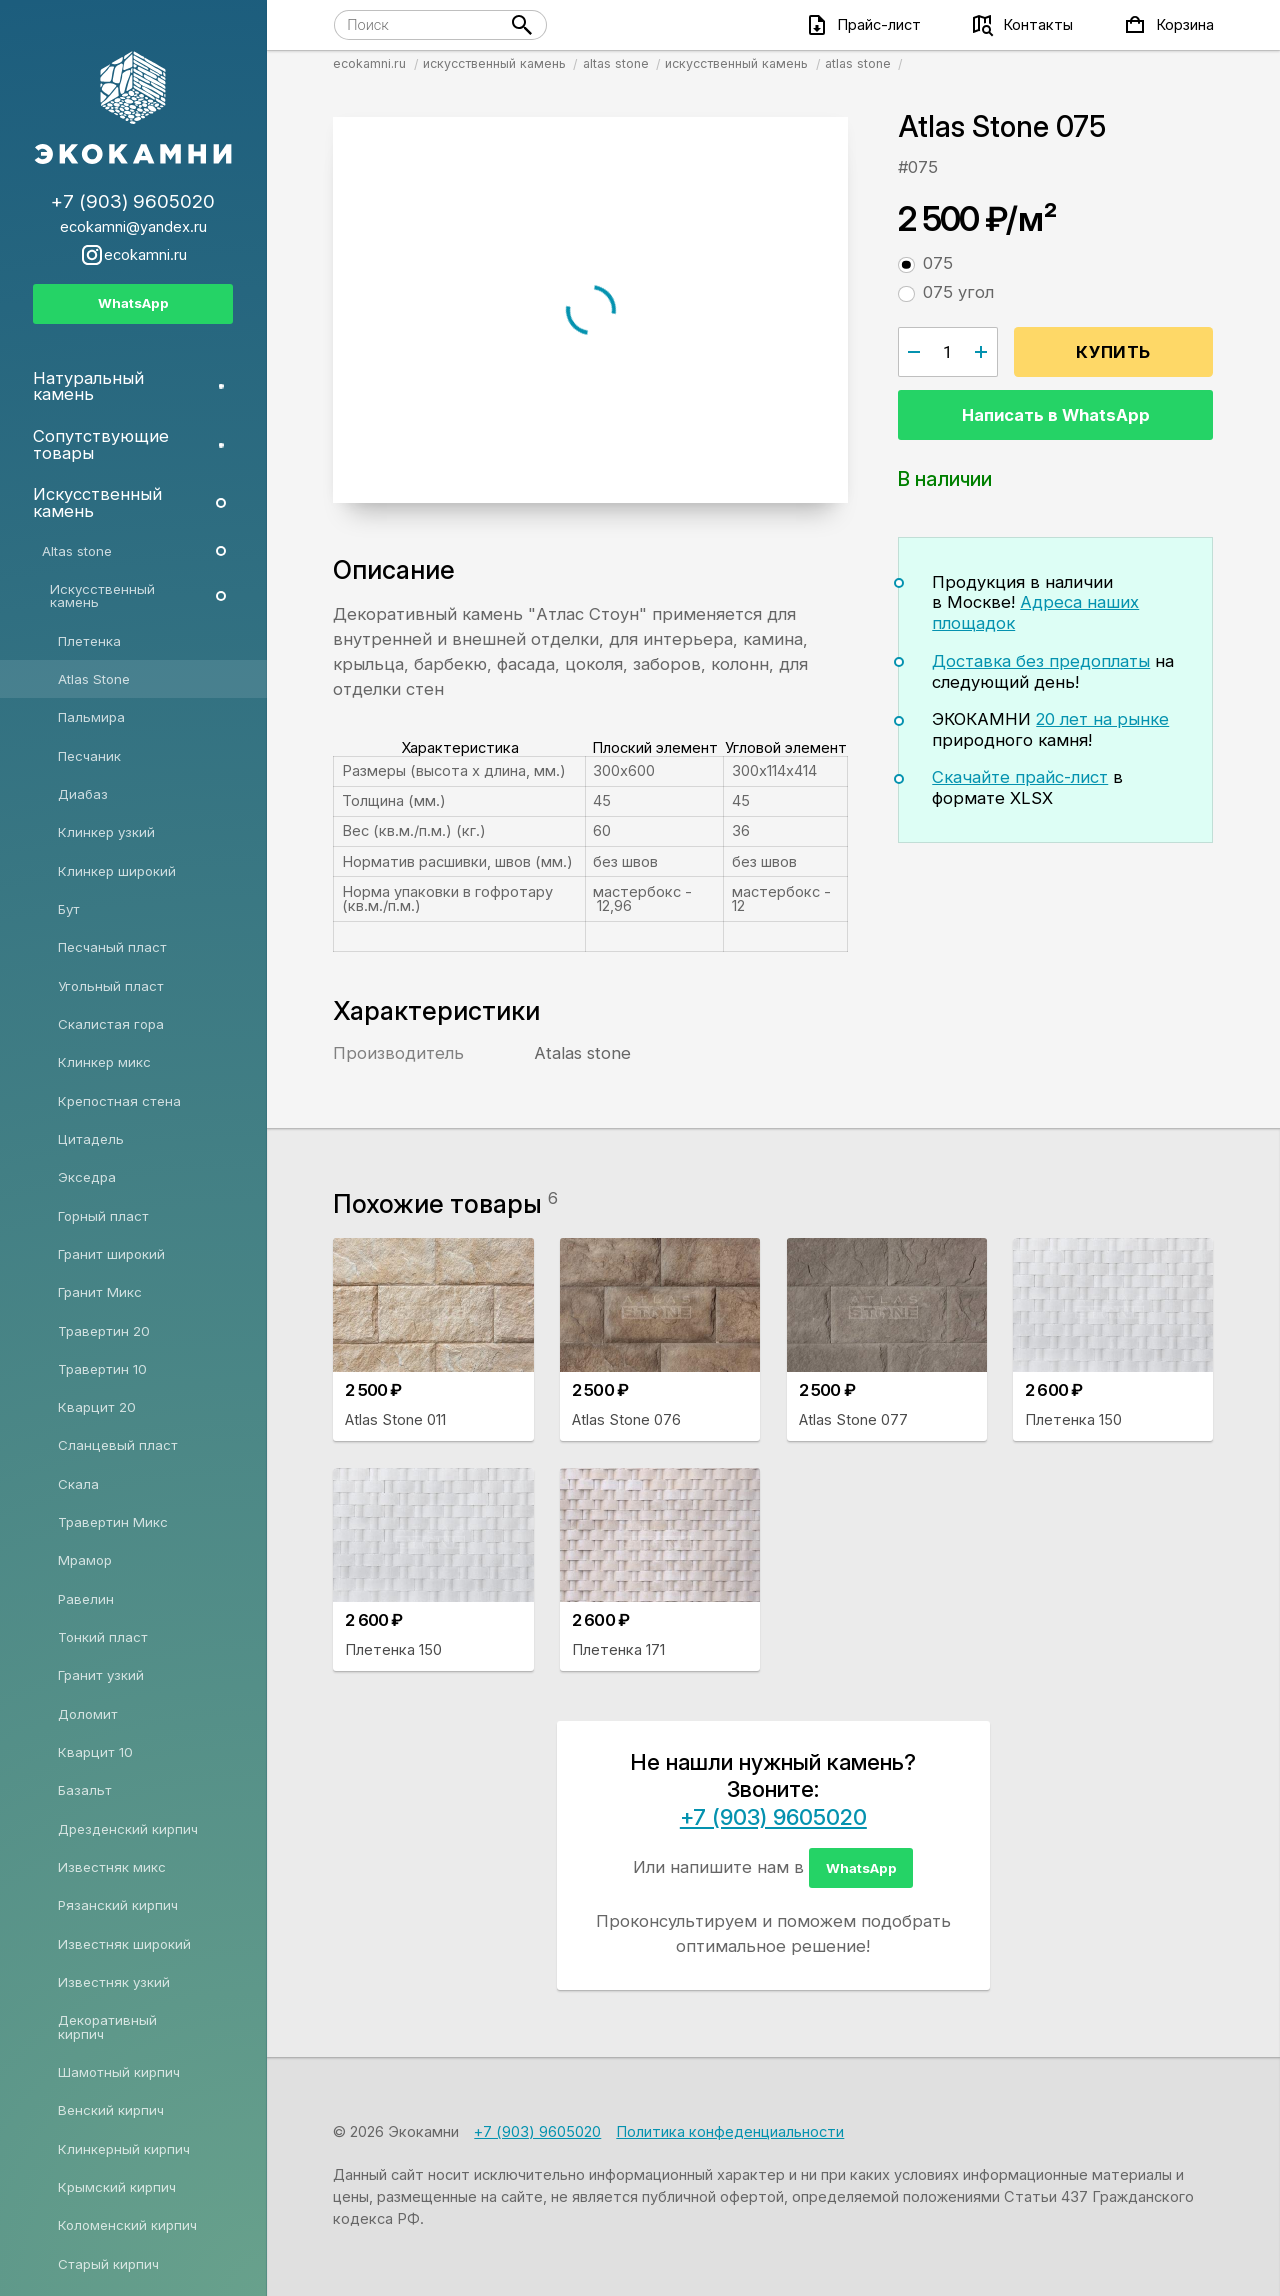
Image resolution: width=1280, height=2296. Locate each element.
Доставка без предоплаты (1041, 661)
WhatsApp (861, 1868)
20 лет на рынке (1102, 719)
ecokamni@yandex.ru (133, 227)
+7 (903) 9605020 (773, 1817)
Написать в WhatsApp (1056, 415)
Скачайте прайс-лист (1020, 777)
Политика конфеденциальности (730, 2132)
